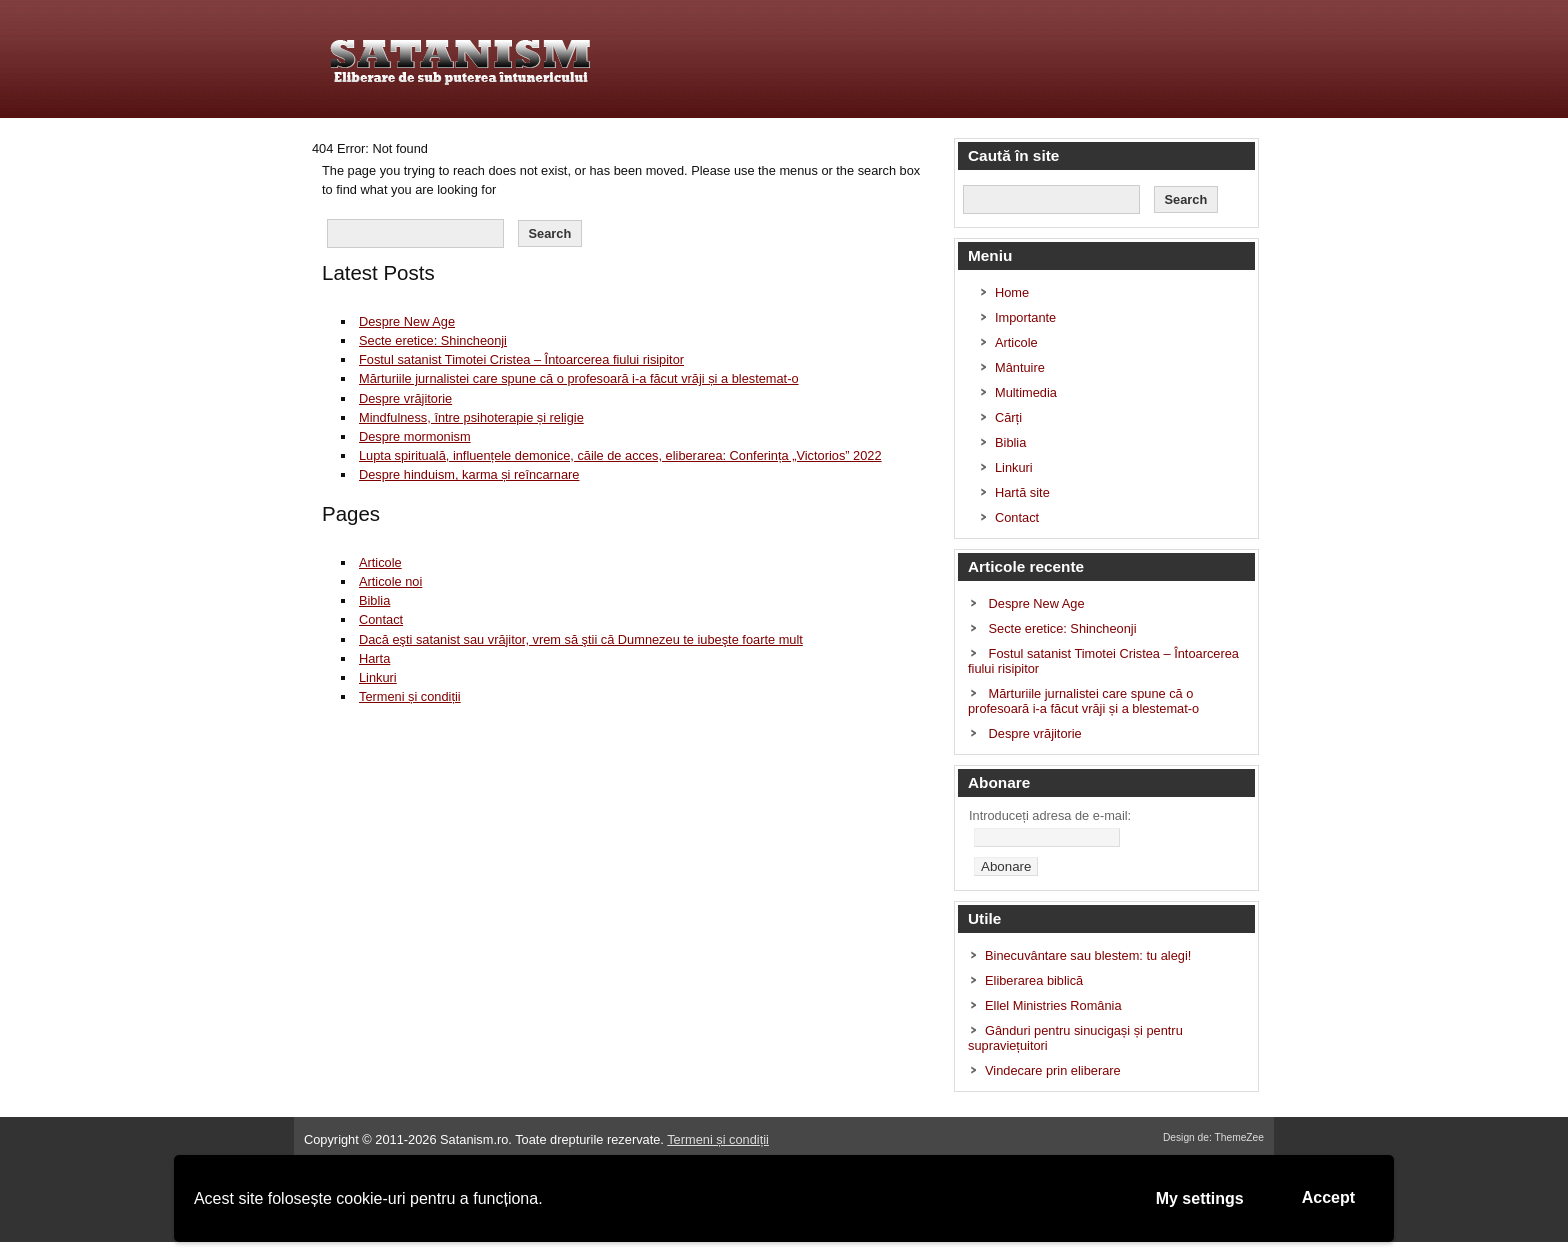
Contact (381, 619)
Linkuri (378, 677)
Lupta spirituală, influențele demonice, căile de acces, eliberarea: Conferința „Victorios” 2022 (620, 455)
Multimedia (1026, 392)
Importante (1025, 317)
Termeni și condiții (410, 696)
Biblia (374, 600)
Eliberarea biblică (1034, 980)
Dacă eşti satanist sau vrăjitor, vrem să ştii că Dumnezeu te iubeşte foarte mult (581, 639)
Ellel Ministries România (1053, 1005)
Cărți (1008, 417)
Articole (380, 562)
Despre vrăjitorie (405, 398)
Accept (1328, 1197)
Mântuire (1020, 367)
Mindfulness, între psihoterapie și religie (471, 417)
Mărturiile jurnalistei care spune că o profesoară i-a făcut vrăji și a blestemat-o (579, 378)
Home (1012, 292)
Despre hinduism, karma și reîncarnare (469, 474)
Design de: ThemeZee (1213, 1137)
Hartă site (1022, 492)
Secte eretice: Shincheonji (433, 340)
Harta (374, 658)
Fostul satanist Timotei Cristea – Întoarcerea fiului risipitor (521, 359)
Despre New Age (407, 321)
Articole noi (390, 581)
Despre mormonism (415, 436)
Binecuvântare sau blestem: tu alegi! (1088, 955)
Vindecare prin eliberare (1053, 1070)
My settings (1200, 1198)
